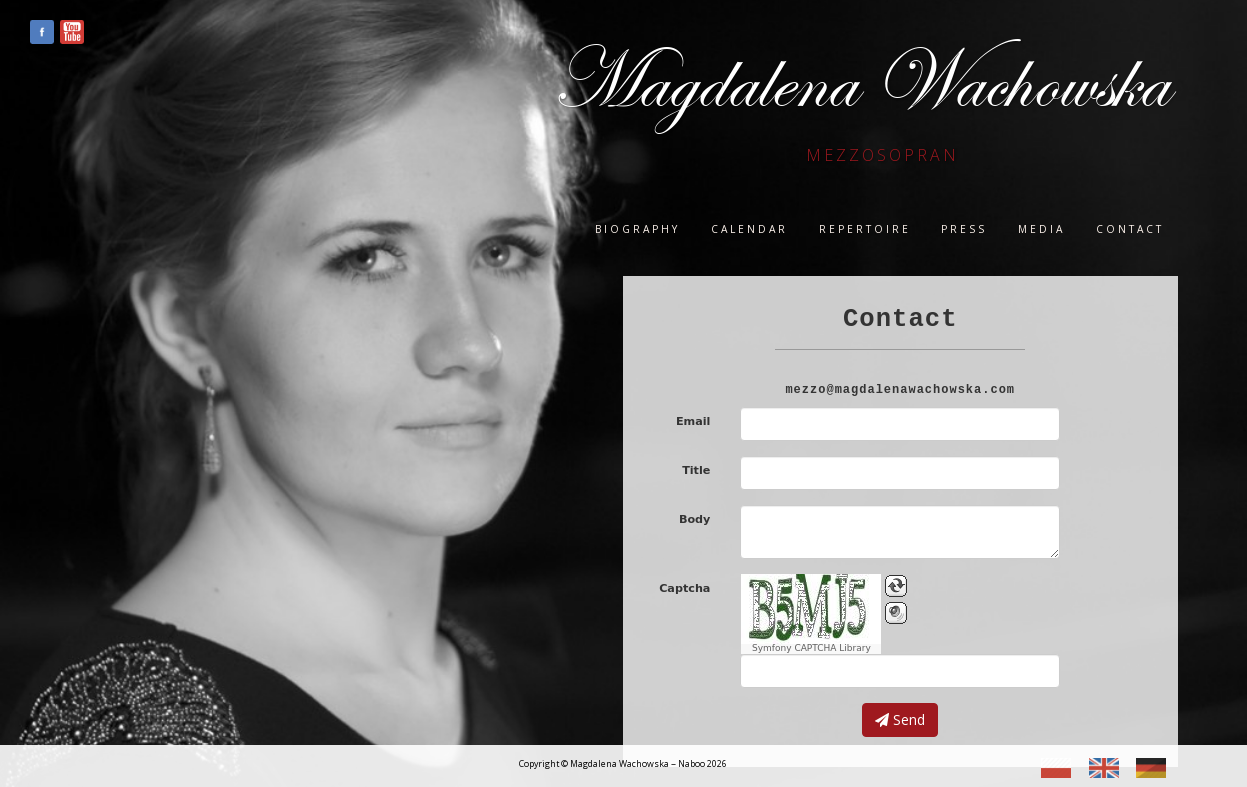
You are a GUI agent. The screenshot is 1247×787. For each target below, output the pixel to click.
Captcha (684, 588)
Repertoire (865, 229)
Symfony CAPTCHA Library (811, 648)
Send (900, 719)
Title (696, 470)
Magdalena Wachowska (859, 82)
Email (693, 421)
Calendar (749, 229)
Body (695, 519)
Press (964, 229)
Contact (1130, 229)
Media (1041, 229)
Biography (637, 229)
